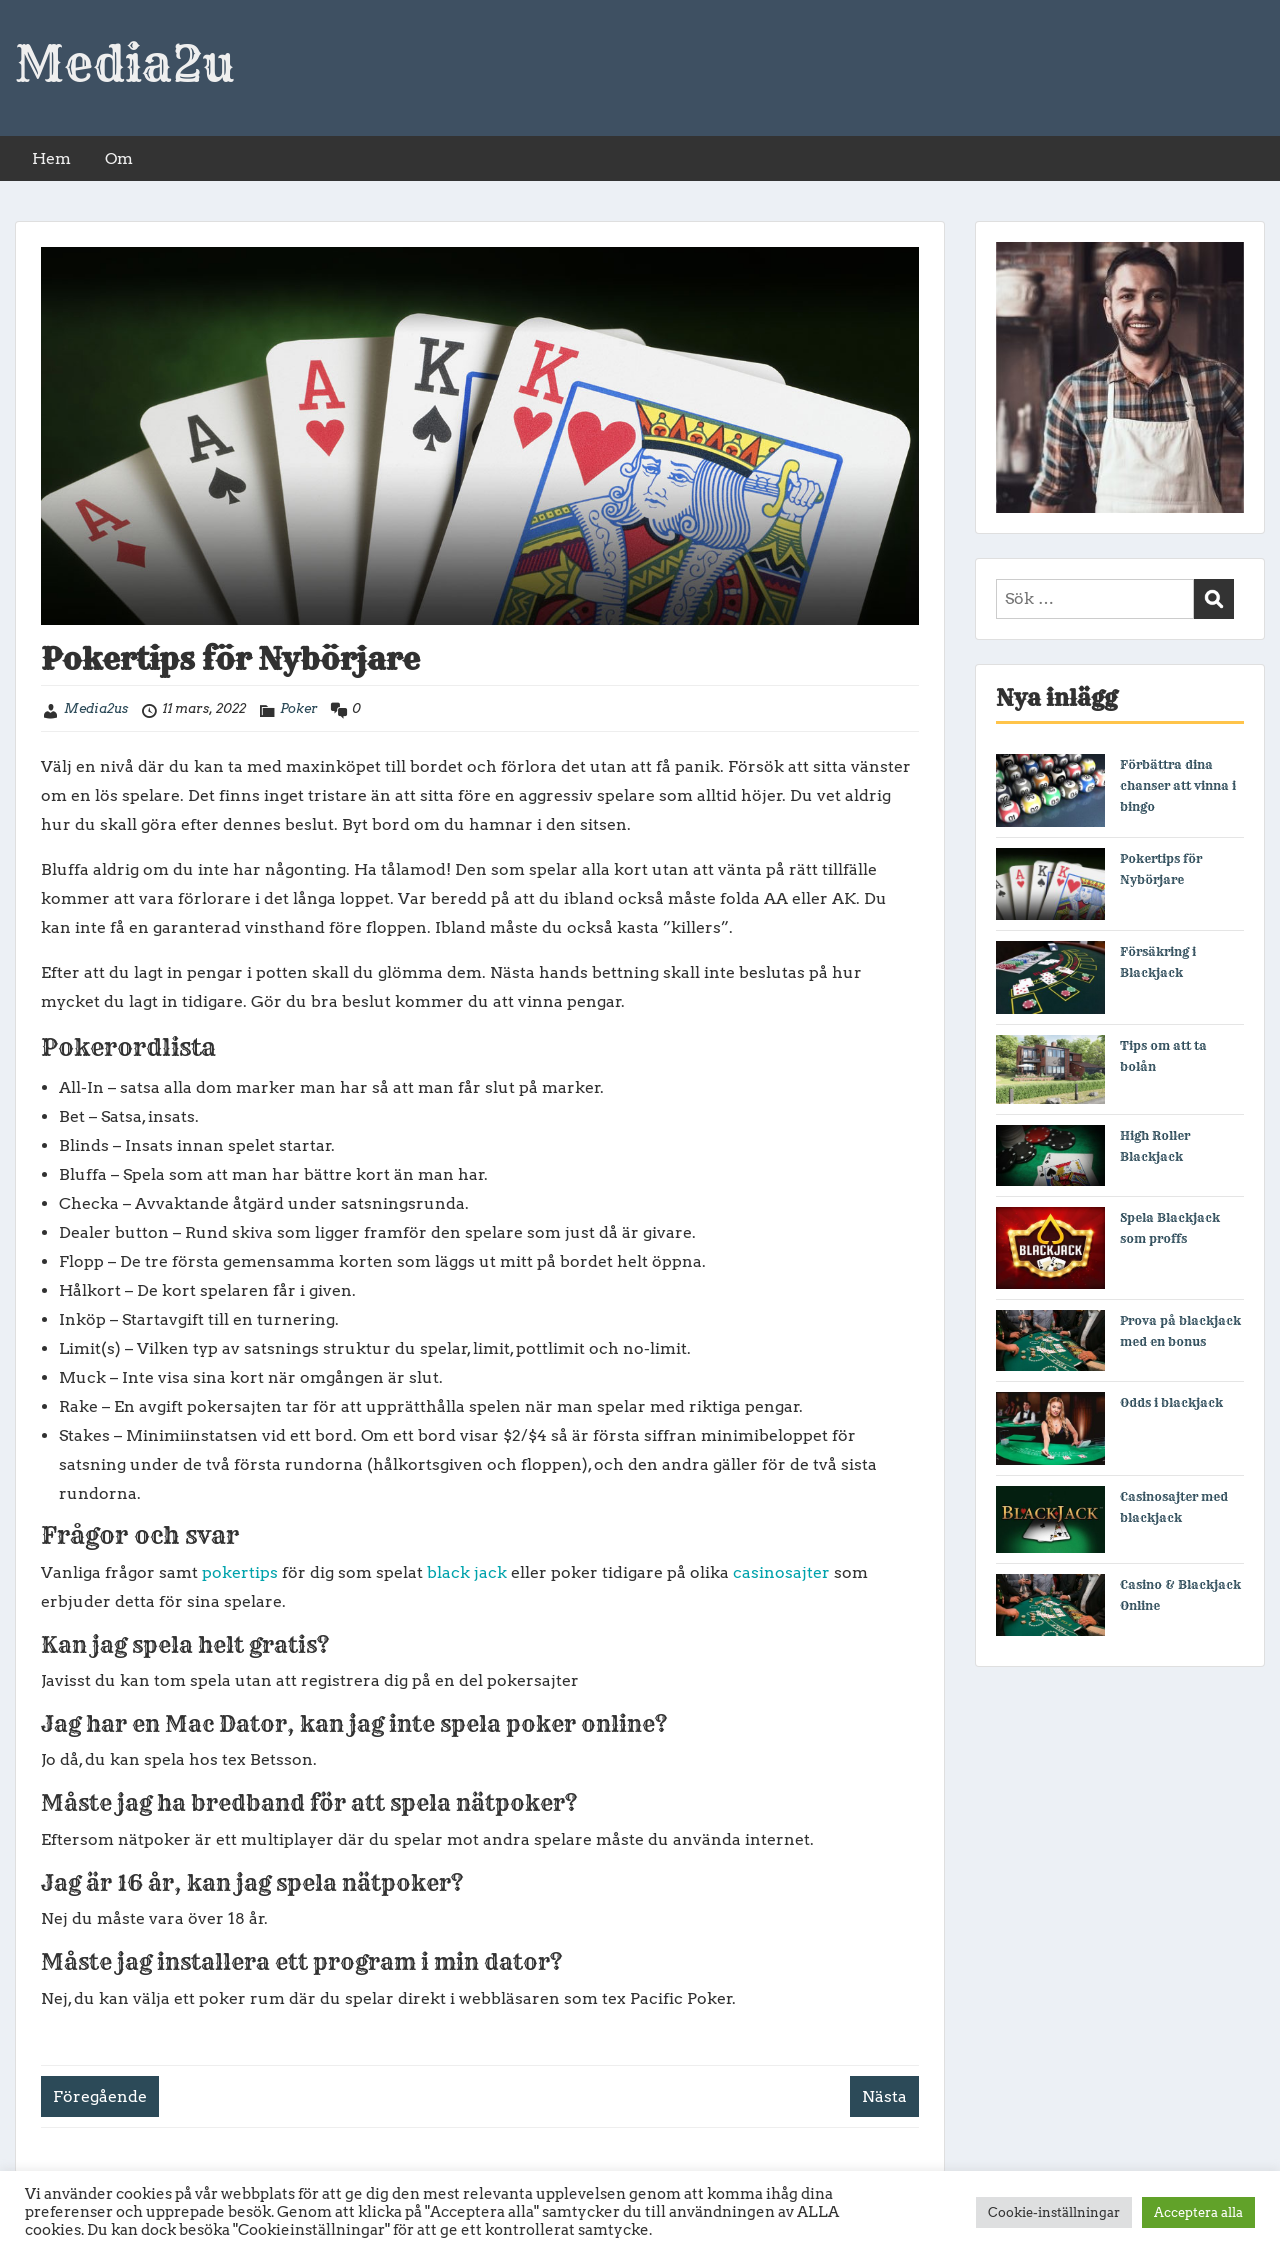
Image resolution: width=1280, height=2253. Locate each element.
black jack (467, 1572)
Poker (299, 708)
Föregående (100, 2096)
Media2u (125, 64)
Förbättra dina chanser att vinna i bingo (1178, 785)
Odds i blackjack (1171, 1402)
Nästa (884, 2096)
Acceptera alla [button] (1198, 2212)
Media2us (96, 708)
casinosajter (781, 1572)
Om (119, 158)
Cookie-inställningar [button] (1054, 2212)
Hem (51, 158)
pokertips (240, 1572)
